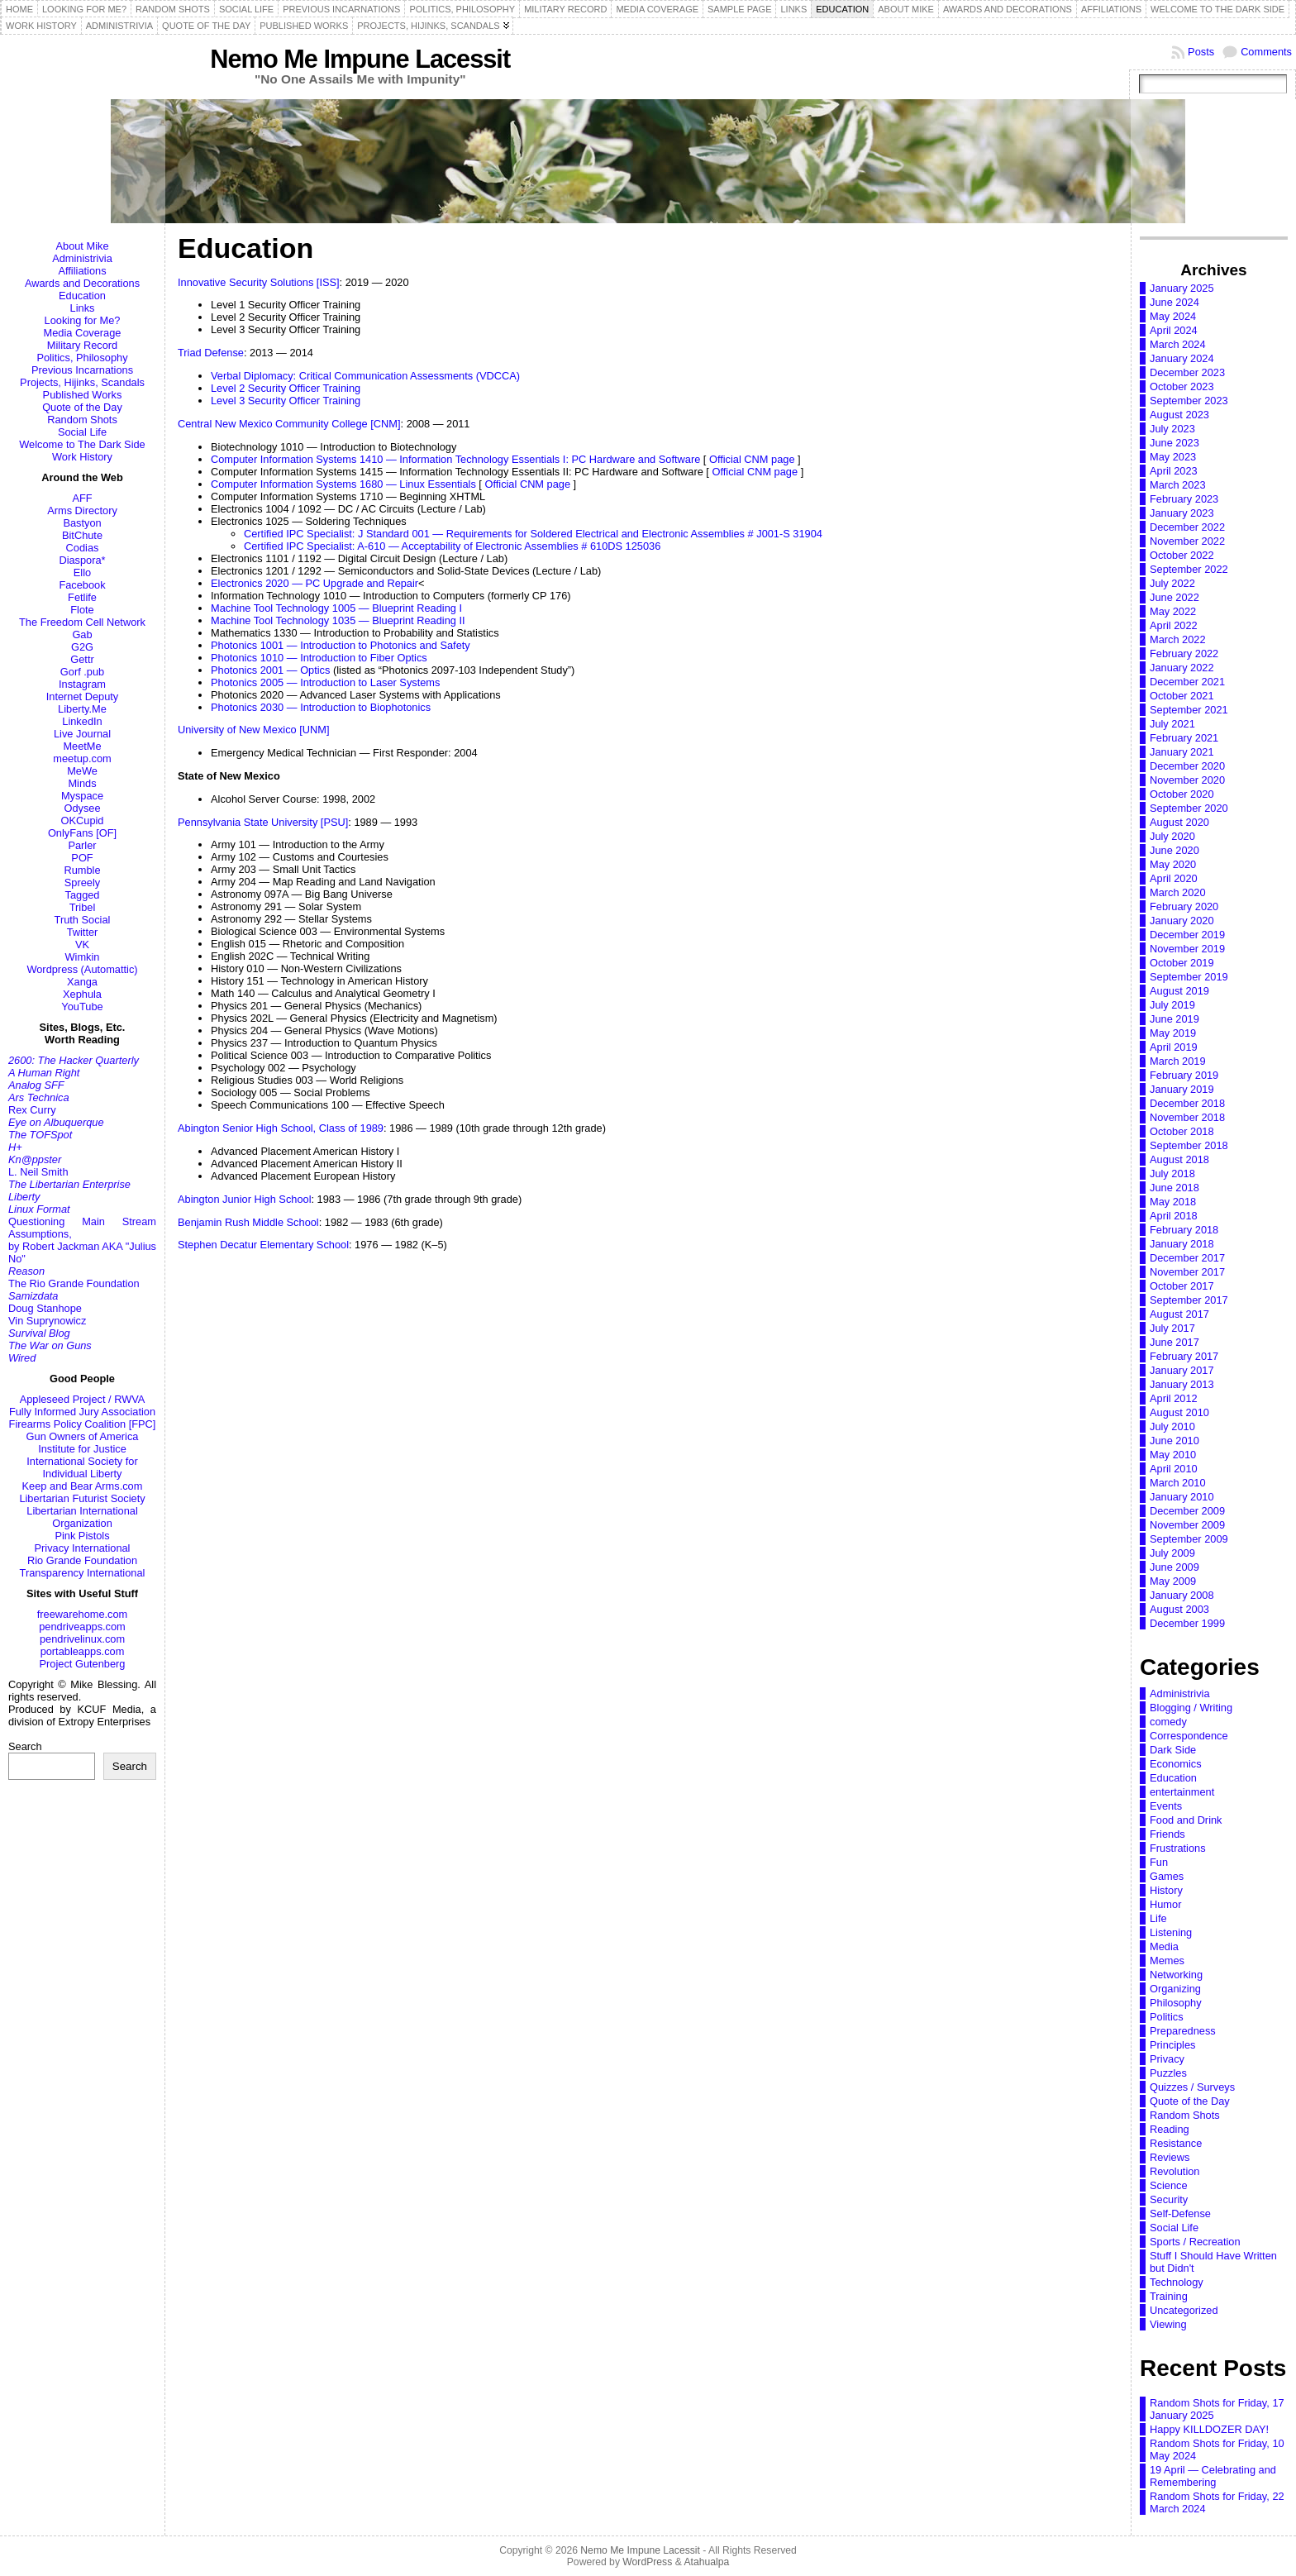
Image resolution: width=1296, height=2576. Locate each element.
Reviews (1169, 2157)
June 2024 (1174, 302)
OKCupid (82, 820)
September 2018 (1189, 1145)
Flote (81, 609)
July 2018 (1172, 1173)
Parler (82, 845)
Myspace (82, 795)
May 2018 (1173, 1201)
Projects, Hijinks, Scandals (82, 382)
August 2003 (1179, 1609)
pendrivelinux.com (82, 1639)
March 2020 (1178, 892)
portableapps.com (82, 1651)
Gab (82, 634)
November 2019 (1187, 948)
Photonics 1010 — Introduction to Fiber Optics (319, 657)
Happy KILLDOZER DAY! (1209, 2429)
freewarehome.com (82, 1614)
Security (1169, 2199)
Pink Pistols (82, 1535)
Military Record (82, 345)
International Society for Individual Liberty (81, 1467)
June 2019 (1174, 1019)
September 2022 (1189, 569)
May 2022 (1173, 611)
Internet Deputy (82, 696)
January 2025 (1182, 288)
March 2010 (1178, 1482)
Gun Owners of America (82, 1436)
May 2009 (1173, 1581)
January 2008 (1182, 1595)
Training (1169, 2296)
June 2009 (1174, 1567)
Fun (1159, 1862)
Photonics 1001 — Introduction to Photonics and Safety (340, 645)
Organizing (1175, 1988)
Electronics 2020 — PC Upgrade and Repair (314, 583)
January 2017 (1182, 1370)
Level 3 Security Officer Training (285, 400)
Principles (1172, 2045)
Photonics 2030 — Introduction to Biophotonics (321, 707)
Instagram (82, 684)
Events (1166, 1806)
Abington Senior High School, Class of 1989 (281, 1128)
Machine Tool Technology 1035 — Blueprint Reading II (338, 620)
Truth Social (83, 920)
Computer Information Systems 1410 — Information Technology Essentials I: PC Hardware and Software (455, 459)
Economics (1176, 1764)
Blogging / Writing (1191, 1707)
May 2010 (1173, 1454)
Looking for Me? (83, 320)
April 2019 (1174, 1047)
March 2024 (1178, 344)
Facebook (82, 585)
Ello (82, 572)
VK (82, 944)
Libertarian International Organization (81, 1517)
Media (1164, 1946)
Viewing (1168, 2324)
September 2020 (1189, 808)
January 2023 (1182, 513)
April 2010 (1174, 1468)
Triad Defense (211, 352)
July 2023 (1172, 428)
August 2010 (1179, 1412)
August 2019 (1179, 991)
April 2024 (1174, 330)
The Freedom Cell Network (82, 622)
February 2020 (1184, 906)
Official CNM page (752, 459)
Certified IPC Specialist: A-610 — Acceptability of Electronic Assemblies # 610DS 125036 (452, 546)
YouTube (81, 1006)
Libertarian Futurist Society (82, 1498)
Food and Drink (1186, 1820)
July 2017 (1172, 1328)
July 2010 (1172, 1426)
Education (82, 295)
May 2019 (1173, 1033)
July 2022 (1172, 583)
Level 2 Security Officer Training (285, 388)
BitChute (82, 535)
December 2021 (1187, 681)
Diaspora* (82, 560)
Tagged (82, 895)
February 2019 (1184, 1075)
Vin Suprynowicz (47, 1320)
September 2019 (1189, 977)
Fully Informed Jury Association (82, 1411)
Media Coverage (83, 333)
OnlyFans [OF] (82, 833)
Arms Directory (82, 510)
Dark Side (1173, 1750)
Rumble (82, 870)
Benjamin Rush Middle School (248, 1222)
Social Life (82, 432)
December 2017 (1187, 1258)
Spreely (82, 882)
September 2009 (1189, 1539)
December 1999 (1187, 1623)
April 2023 (1174, 471)
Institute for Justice (82, 1449)
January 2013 (1182, 1384)
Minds (82, 783)
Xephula (82, 994)
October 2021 (1182, 695)
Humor (1165, 1904)
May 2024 (1173, 316)
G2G (82, 647)
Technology (1176, 2282)
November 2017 (1187, 1272)
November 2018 (1187, 1117)
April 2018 (1174, 1215)
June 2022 (1174, 597)
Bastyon (82, 523)
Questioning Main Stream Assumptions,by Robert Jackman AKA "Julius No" (82, 1240)
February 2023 (1184, 499)
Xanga (82, 982)
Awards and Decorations (82, 283)
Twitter (82, 932)
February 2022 (1184, 653)
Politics (1167, 2017)
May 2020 (1173, 864)
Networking (1176, 1974)
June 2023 (1174, 442)
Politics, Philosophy (81, 357)
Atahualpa (706, 2562)
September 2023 (1189, 400)
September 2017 (1189, 1300)
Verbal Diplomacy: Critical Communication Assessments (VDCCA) (365, 376)
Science (1169, 2185)
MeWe (82, 771)
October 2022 (1182, 555)
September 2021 (1189, 710)
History (1166, 1890)
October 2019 (1182, 962)
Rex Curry (32, 1110)
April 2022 (1174, 625)
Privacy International (83, 1548)
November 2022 (1187, 541)
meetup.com (82, 758)
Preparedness (1183, 2031)
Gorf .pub (82, 671)
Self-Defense (1180, 2213)
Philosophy (1176, 2002)
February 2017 (1184, 1356)
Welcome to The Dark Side (82, 444)
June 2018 (1174, 1187)
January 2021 (1182, 752)
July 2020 (1172, 836)
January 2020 (1182, 920)
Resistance (1176, 2143)
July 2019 (1172, 1005)
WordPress (647, 2562)
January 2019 (1182, 1089)
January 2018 (1182, 1244)
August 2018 (1179, 1159)
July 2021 (1172, 724)
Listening (1171, 1932)
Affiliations (82, 271)
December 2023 (1187, 372)
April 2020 (1174, 878)
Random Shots (82, 419)
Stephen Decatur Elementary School (263, 1244)
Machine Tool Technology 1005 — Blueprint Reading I (336, 608)
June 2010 (1174, 1440)
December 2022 (1187, 527)
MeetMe (82, 746)
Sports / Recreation (1195, 2241)
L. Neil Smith (38, 1172)
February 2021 (1184, 738)
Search (25, 1746)
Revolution (1174, 2171)
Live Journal (82, 733)
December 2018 (1187, 1103)
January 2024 (1182, 358)
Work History (82, 457)
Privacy (1167, 2059)
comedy (1168, 1721)
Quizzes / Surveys (1192, 2087)
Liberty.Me (82, 709)
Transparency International (82, 1573)
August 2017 (1179, 1314)
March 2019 (1178, 1061)
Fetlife (82, 597)
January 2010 (1182, 1497)
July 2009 (1172, 1553)
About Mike (81, 246)
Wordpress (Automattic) (81, 969)
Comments (1266, 51)
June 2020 (1174, 850)
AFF (82, 498)
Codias (82, 547)
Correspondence (1189, 1735)
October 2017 (1182, 1286)
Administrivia (82, 258)
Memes (1167, 1960)
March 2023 (1178, 485)
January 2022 (1182, 667)
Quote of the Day (82, 407)
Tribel (82, 907)
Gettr (81, 659)
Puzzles (1168, 2073)
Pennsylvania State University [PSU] (263, 822)
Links (82, 308)
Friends (1167, 1834)
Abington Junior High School (245, 1199)
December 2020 (1187, 766)
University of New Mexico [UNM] (253, 729)
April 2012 (1174, 1398)
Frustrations (1178, 1848)
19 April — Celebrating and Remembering (1213, 2476)
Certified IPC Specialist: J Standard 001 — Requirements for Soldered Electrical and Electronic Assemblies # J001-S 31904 (533, 533)
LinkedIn (82, 721)
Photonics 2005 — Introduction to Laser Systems (325, 682)
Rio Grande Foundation (82, 1560)
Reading (1169, 2129)
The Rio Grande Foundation (74, 1283)
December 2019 (1187, 934)
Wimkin (82, 957)
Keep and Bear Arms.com (82, 1486)
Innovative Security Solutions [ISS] (259, 282)
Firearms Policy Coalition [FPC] (82, 1424)
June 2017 (1174, 1342)
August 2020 (1179, 822)
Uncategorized (1184, 2310)
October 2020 (1182, 794)
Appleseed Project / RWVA (82, 1399)
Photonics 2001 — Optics (270, 670)
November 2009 (1187, 1525)
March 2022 (1178, 639)
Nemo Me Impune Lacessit (360, 59)
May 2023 (1173, 457)
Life (1158, 1918)
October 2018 (1182, 1131)
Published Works (82, 395)
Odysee (82, 808)
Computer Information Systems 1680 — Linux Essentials (343, 484)
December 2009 (1187, 1511)
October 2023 (1182, 386)
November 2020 (1187, 780)
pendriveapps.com (82, 1626)
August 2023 (1179, 414)
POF (82, 858)
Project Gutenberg (83, 1664)
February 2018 (1184, 1230)
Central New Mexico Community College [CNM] (289, 423)
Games (1167, 1876)
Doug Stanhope (45, 1308)
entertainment (1182, 1792)
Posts (1201, 51)
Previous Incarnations (82, 370)
